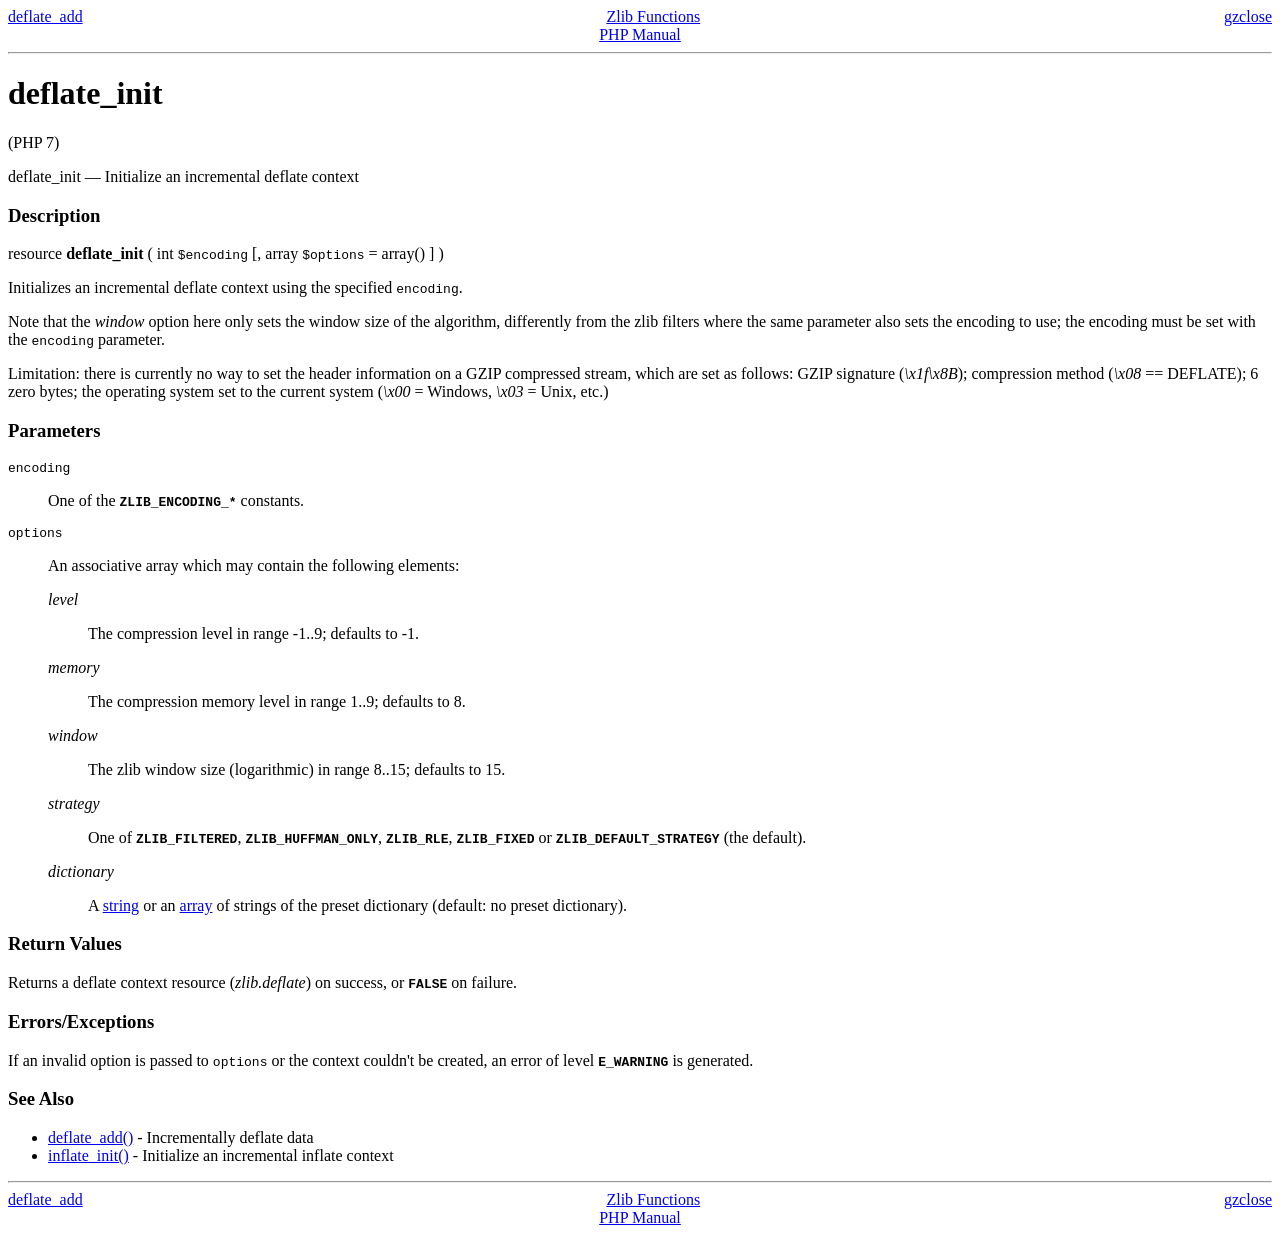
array (196, 911)
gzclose (1248, 16)
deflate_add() (90, 1143)
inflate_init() (88, 1161)
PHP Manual (640, 34)
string (121, 911)
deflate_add (45, 16)
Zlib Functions (653, 16)
